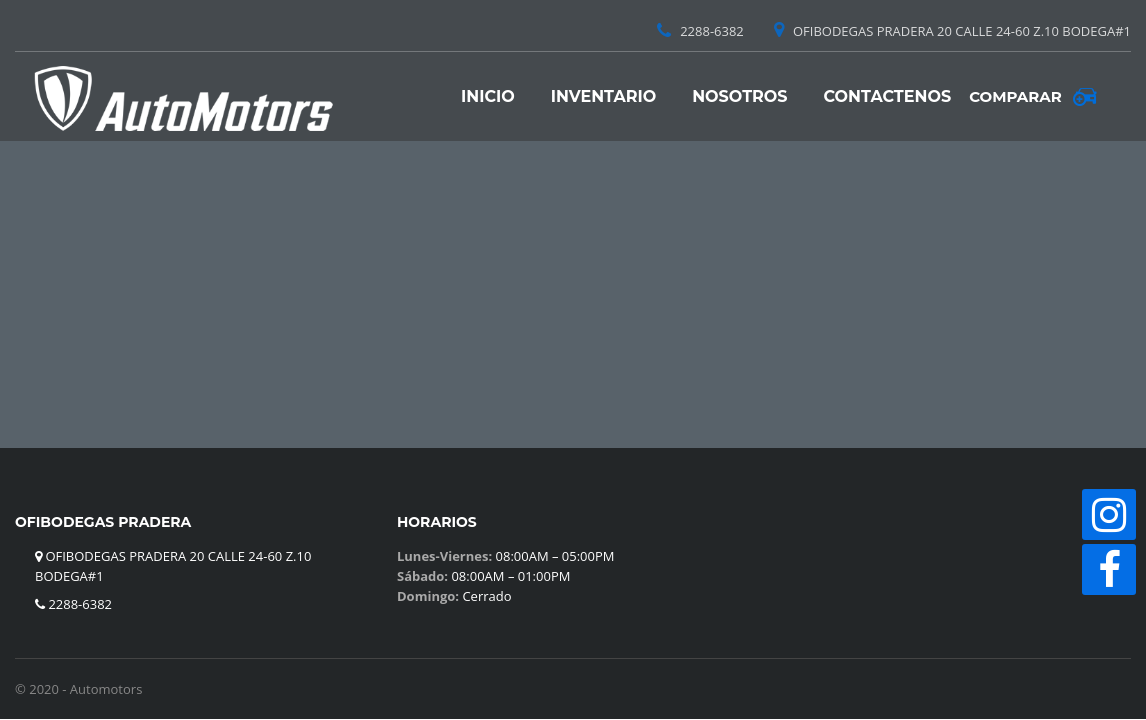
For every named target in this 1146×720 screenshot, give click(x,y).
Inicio (488, 96)
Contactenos (888, 96)
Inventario (603, 96)
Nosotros (739, 96)
